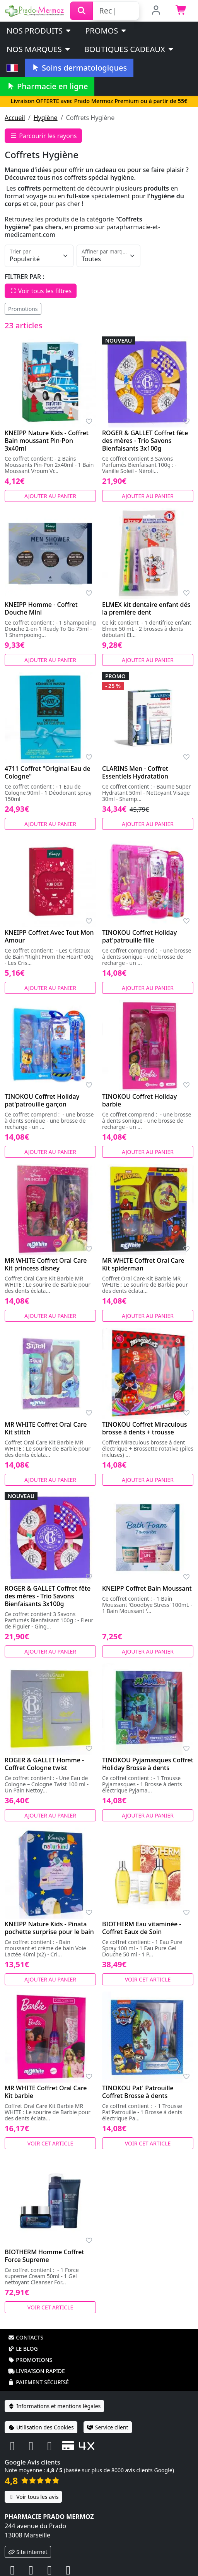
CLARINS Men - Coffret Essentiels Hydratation (135, 772)
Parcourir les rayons (43, 136)
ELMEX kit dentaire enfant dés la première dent (146, 608)
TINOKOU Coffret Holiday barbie (139, 1100)
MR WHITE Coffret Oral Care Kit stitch (46, 1428)
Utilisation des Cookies (41, 2427)
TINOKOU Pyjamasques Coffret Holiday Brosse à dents (147, 1764)
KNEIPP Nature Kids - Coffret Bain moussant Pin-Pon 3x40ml (47, 441)
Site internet (28, 2552)
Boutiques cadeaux (129, 49)
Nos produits (39, 30)
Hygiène (46, 117)
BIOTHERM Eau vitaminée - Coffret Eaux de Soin (141, 1928)
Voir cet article (148, 1979)
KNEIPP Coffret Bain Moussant (147, 1588)
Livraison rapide (36, 2371)
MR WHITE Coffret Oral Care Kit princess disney (46, 1264)
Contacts (25, 2337)
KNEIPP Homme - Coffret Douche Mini (41, 608)
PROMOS (106, 30)
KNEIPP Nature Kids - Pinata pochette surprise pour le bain (49, 1928)
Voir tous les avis (33, 2496)
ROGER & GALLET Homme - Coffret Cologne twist (44, 1764)
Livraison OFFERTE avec (98, 101)
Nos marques (39, 49)
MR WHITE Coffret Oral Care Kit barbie (46, 2092)
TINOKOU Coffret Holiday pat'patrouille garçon (42, 1100)
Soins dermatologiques (79, 67)
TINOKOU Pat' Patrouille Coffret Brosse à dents (138, 2092)
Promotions (23, 308)
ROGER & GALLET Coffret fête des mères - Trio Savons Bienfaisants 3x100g (145, 441)
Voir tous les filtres (41, 291)
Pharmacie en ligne (47, 86)
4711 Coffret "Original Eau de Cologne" (47, 772)
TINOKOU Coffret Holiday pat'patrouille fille (139, 936)
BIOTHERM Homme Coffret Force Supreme (44, 2256)
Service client (107, 2427)
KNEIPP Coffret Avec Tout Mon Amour (49, 936)
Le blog (23, 2348)
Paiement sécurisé (38, 2382)
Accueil (15, 117)
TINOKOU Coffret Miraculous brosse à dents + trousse (144, 1428)
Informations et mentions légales (54, 2406)
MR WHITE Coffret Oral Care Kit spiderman (143, 1264)
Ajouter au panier (50, 496)
